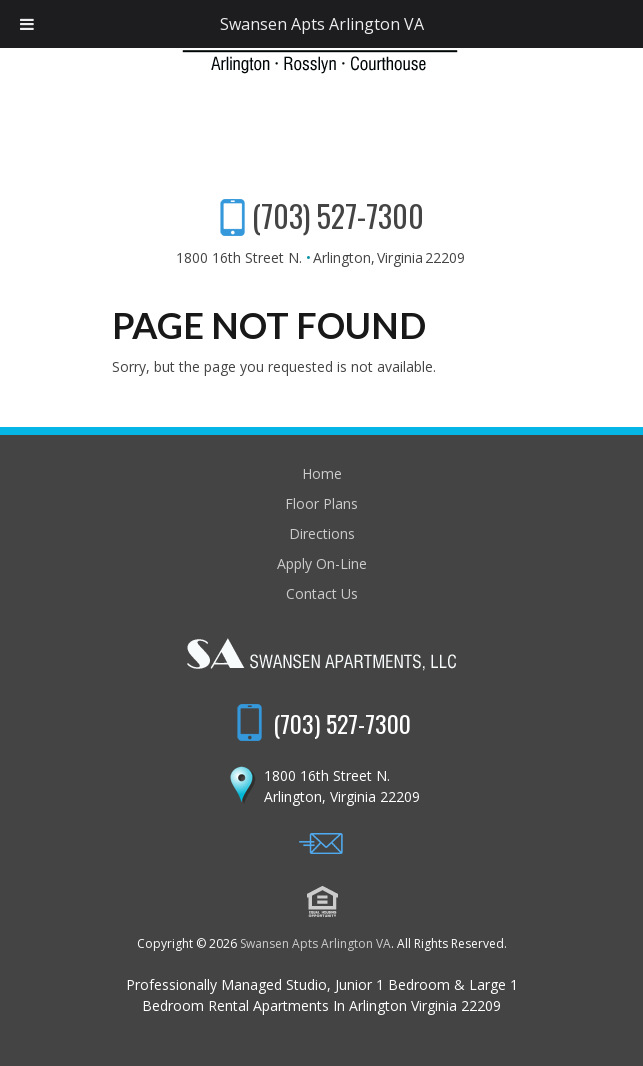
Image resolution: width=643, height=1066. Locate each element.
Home (322, 473)
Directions (322, 533)
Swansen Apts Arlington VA (315, 943)
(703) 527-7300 (338, 215)
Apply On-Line (322, 563)
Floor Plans (321, 503)
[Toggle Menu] (27, 24)
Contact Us (322, 593)
